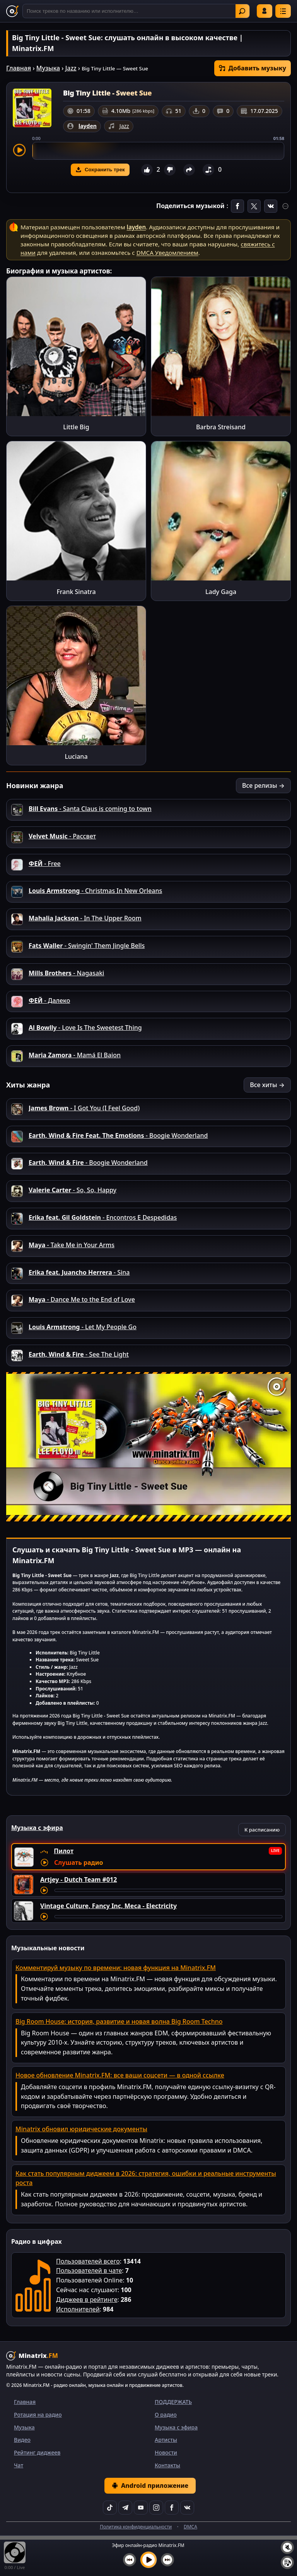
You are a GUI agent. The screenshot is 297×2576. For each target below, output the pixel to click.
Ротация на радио (38, 2414)
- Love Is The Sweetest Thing (85, 1027)
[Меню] (283, 11)
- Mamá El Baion (75, 1055)
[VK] (187, 2508)
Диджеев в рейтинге (86, 2299)
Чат (18, 2465)
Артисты (166, 2439)
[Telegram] (125, 2508)
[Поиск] (136, 11)
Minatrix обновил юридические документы (81, 2129)
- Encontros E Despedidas (103, 1217)
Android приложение (150, 2485)
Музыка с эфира (176, 2427)
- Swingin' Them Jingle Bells (87, 945)
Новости (166, 2452)
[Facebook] (172, 2508)
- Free (45, 863)
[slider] (158, 151)
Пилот (63, 1851)
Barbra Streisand (221, 427)
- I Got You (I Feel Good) (84, 1108)
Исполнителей (78, 2309)
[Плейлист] (287, 2562)
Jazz (71, 68)
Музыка (48, 68)
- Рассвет (62, 836)
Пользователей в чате (89, 2270)
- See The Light (79, 1354)
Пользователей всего (88, 2261)
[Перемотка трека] (168, 1890)
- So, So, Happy (72, 1190)
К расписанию (262, 1829)
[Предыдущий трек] (129, 2559)
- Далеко (49, 1000)
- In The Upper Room (85, 918)
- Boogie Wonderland (118, 1135)
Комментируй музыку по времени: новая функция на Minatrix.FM (115, 1967)
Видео (22, 2439)
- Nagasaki (66, 973)
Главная (18, 68)
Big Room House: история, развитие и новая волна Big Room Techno (119, 2021)
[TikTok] (110, 2508)
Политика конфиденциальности (136, 2526)
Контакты (167, 2465)
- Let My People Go (83, 1327)
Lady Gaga (220, 591)
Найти (242, 11)
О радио (166, 2414)
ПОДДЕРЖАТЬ (173, 2401)
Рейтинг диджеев (37, 2452)
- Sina (79, 1272)
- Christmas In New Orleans (95, 890)
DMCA (190, 2526)
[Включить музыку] (148, 2559)
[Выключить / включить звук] (287, 2547)
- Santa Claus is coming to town (90, 808)
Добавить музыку (252, 68)
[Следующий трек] (167, 2559)
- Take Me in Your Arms (71, 1245)
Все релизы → (263, 785)
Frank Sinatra (76, 591)
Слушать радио (78, 1862)
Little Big (76, 427)
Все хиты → (267, 1085)
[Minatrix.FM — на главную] (12, 11)
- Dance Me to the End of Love (82, 1299)
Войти (264, 11)
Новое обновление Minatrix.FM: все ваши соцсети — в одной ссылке (119, 2075)
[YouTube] (141, 2508)
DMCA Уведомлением (167, 252)
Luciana (76, 756)
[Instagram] (156, 2508)
